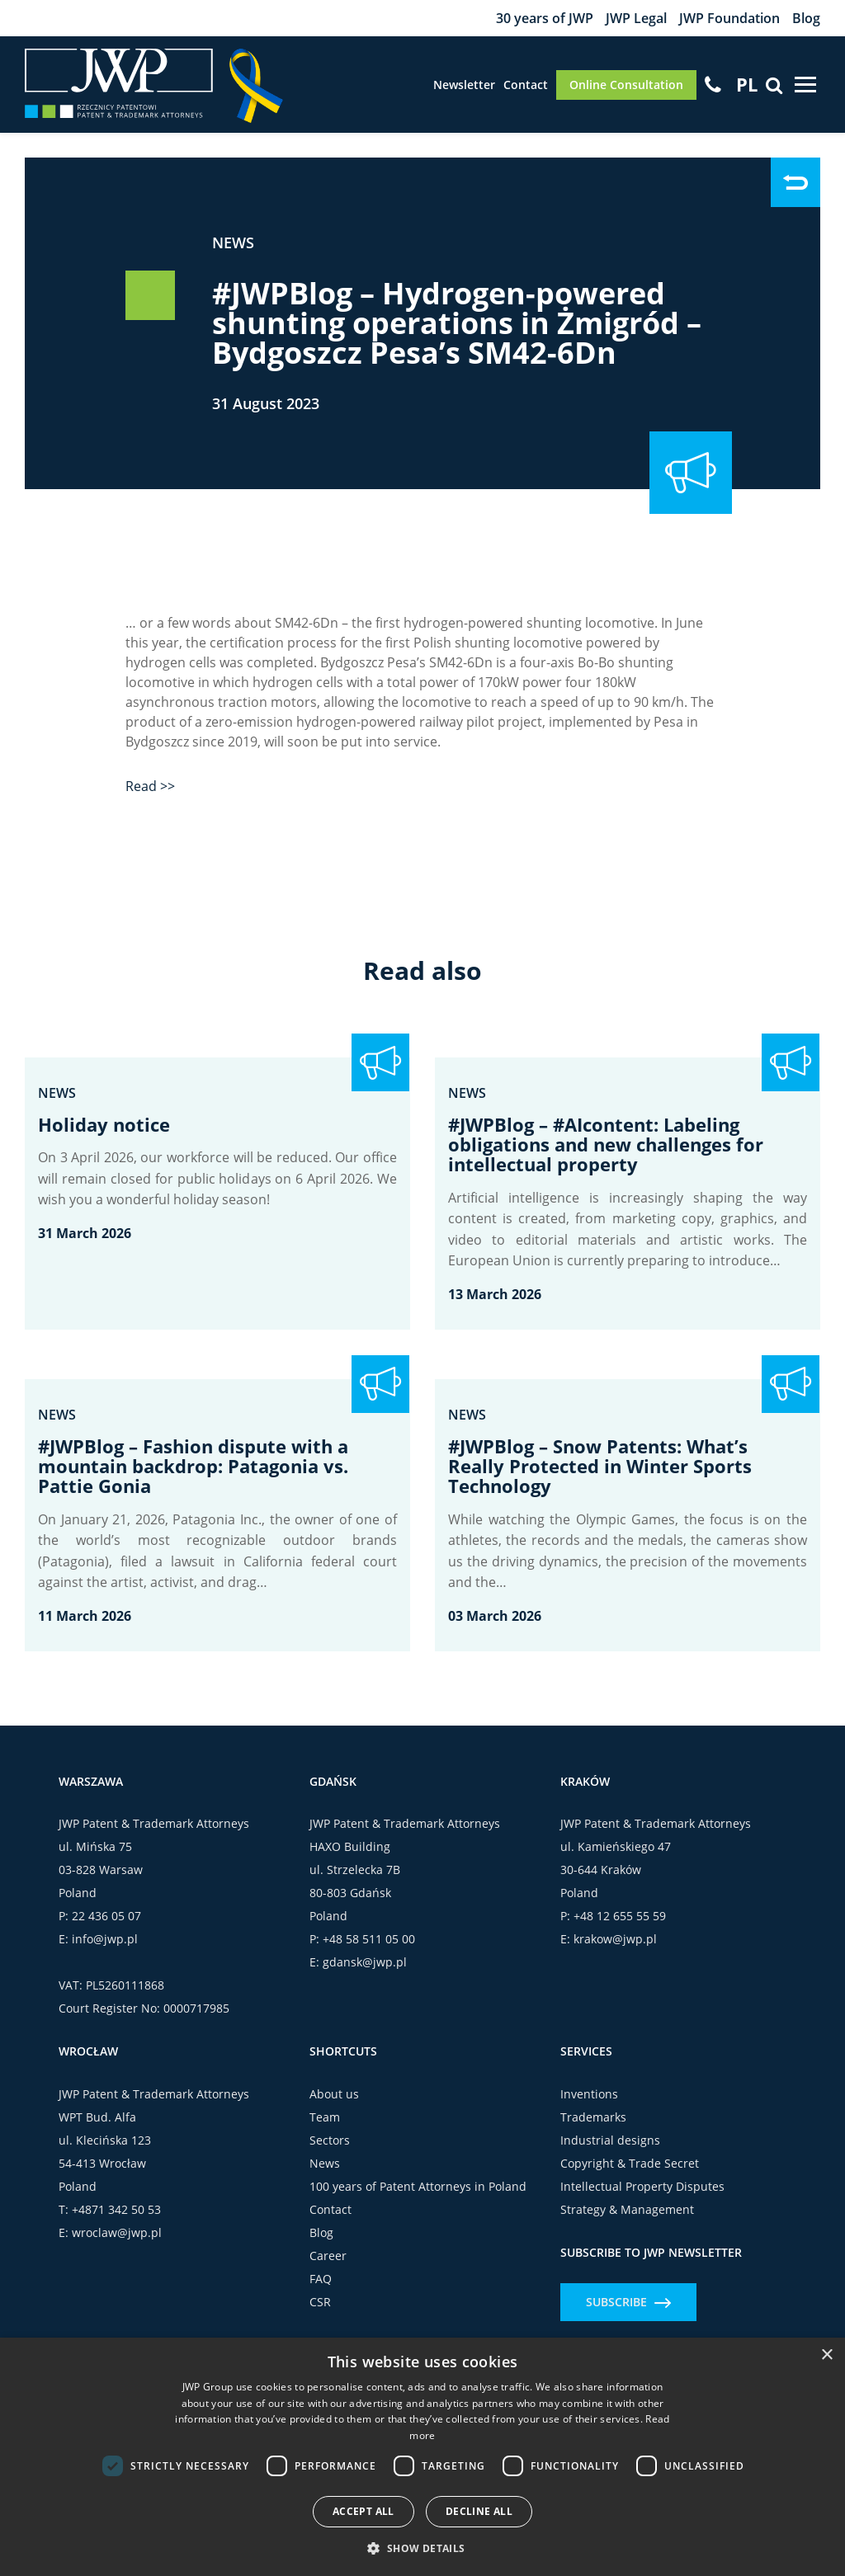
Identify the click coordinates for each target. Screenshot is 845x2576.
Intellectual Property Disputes (642, 2186)
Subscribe (628, 2302)
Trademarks (593, 2117)
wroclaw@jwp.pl (117, 2232)
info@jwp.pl (105, 1939)
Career (328, 2255)
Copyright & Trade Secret (629, 2163)
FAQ (320, 2278)
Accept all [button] (363, 2511)
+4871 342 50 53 (116, 2209)
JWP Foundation (729, 18)
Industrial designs (610, 2140)
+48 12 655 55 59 (620, 1916)
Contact (525, 84)
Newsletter (464, 84)
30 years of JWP (544, 18)
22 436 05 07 (106, 1916)
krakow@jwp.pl (615, 1939)
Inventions (589, 2094)
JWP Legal (636, 18)
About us (334, 2094)
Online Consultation (626, 84)
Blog (806, 18)
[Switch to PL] (747, 84)
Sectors (329, 2140)
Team (324, 2117)
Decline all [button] (479, 2511)
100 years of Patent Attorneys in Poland (417, 2186)
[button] (422, 2548)
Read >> (150, 786)
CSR (320, 2302)
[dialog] (422, 2457)
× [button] (826, 2355)
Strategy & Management (627, 2209)
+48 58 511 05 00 (369, 1939)
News (233, 242)
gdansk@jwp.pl (365, 1962)
